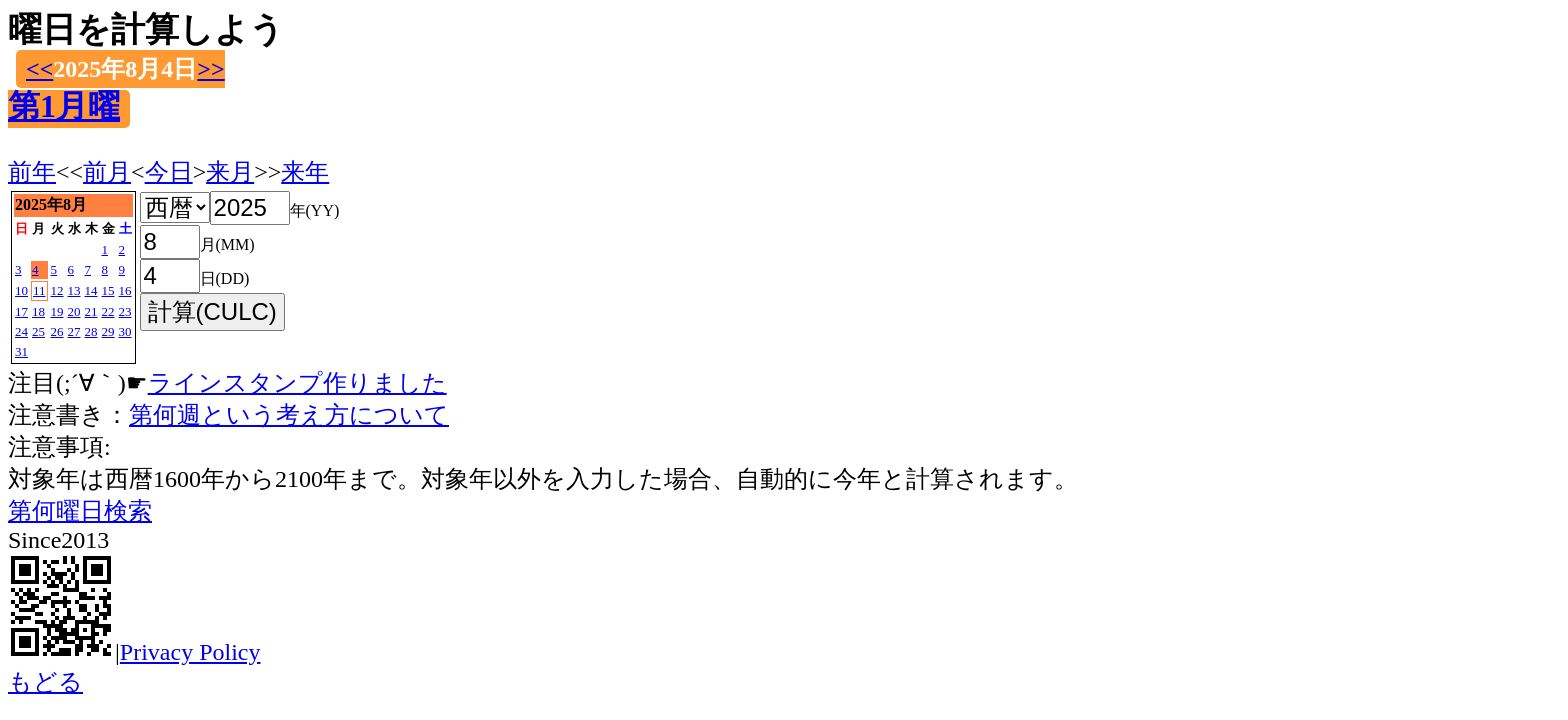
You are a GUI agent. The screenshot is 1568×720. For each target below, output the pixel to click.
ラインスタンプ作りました (297, 383)
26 (57, 331)
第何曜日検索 (80, 511)
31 (21, 351)
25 (38, 331)
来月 (230, 172)
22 (108, 311)
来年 (305, 172)
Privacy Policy (190, 652)
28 (91, 331)
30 (125, 331)
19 (57, 311)
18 (38, 311)
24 (21, 331)
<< (39, 69)
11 (39, 290)
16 (125, 290)
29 (108, 331)
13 (74, 290)
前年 (32, 172)
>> (210, 69)
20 (74, 311)
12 (57, 290)
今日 (169, 172)
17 (21, 311)
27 (74, 331)
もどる (45, 682)
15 (108, 290)
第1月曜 (64, 106)
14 (91, 290)
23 (125, 311)
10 (21, 290)
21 (91, 311)
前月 (107, 172)
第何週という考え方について (289, 415)
